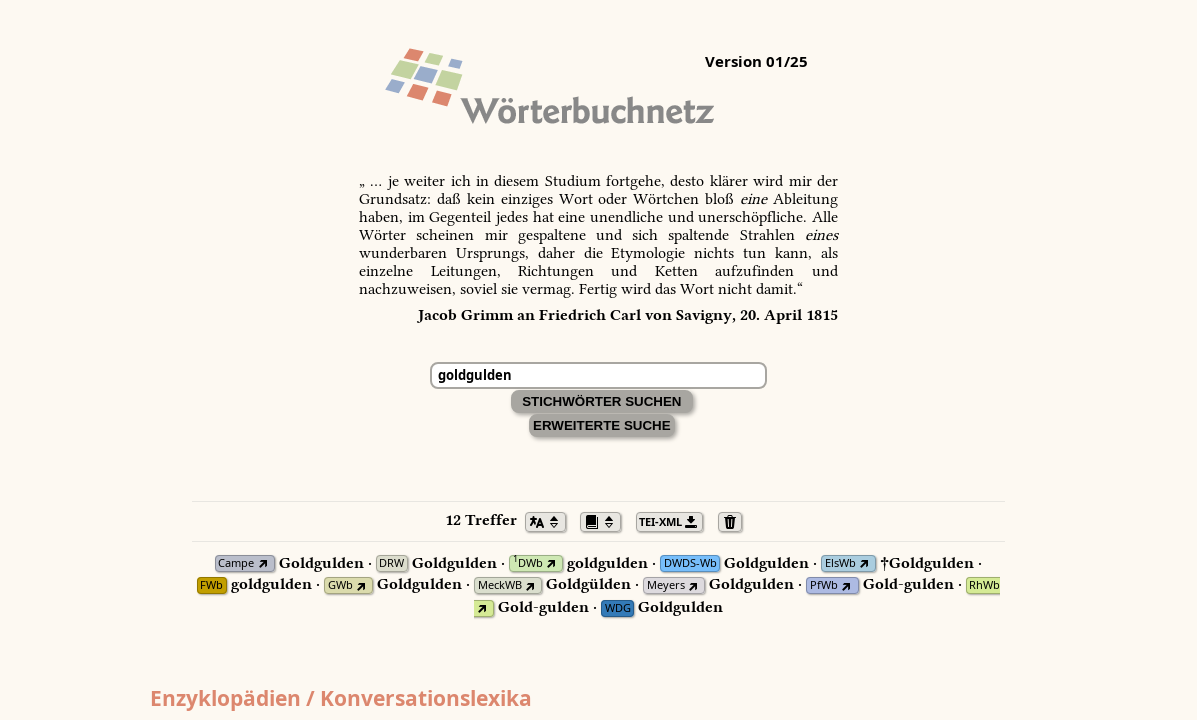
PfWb (824, 585)
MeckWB (500, 585)
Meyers (666, 585)
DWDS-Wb (690, 563)
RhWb (984, 585)
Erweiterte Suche (602, 425)
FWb (211, 585)
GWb (340, 585)
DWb (528, 563)
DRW (391, 563)
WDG (618, 608)
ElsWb (840, 563)
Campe (236, 563)
